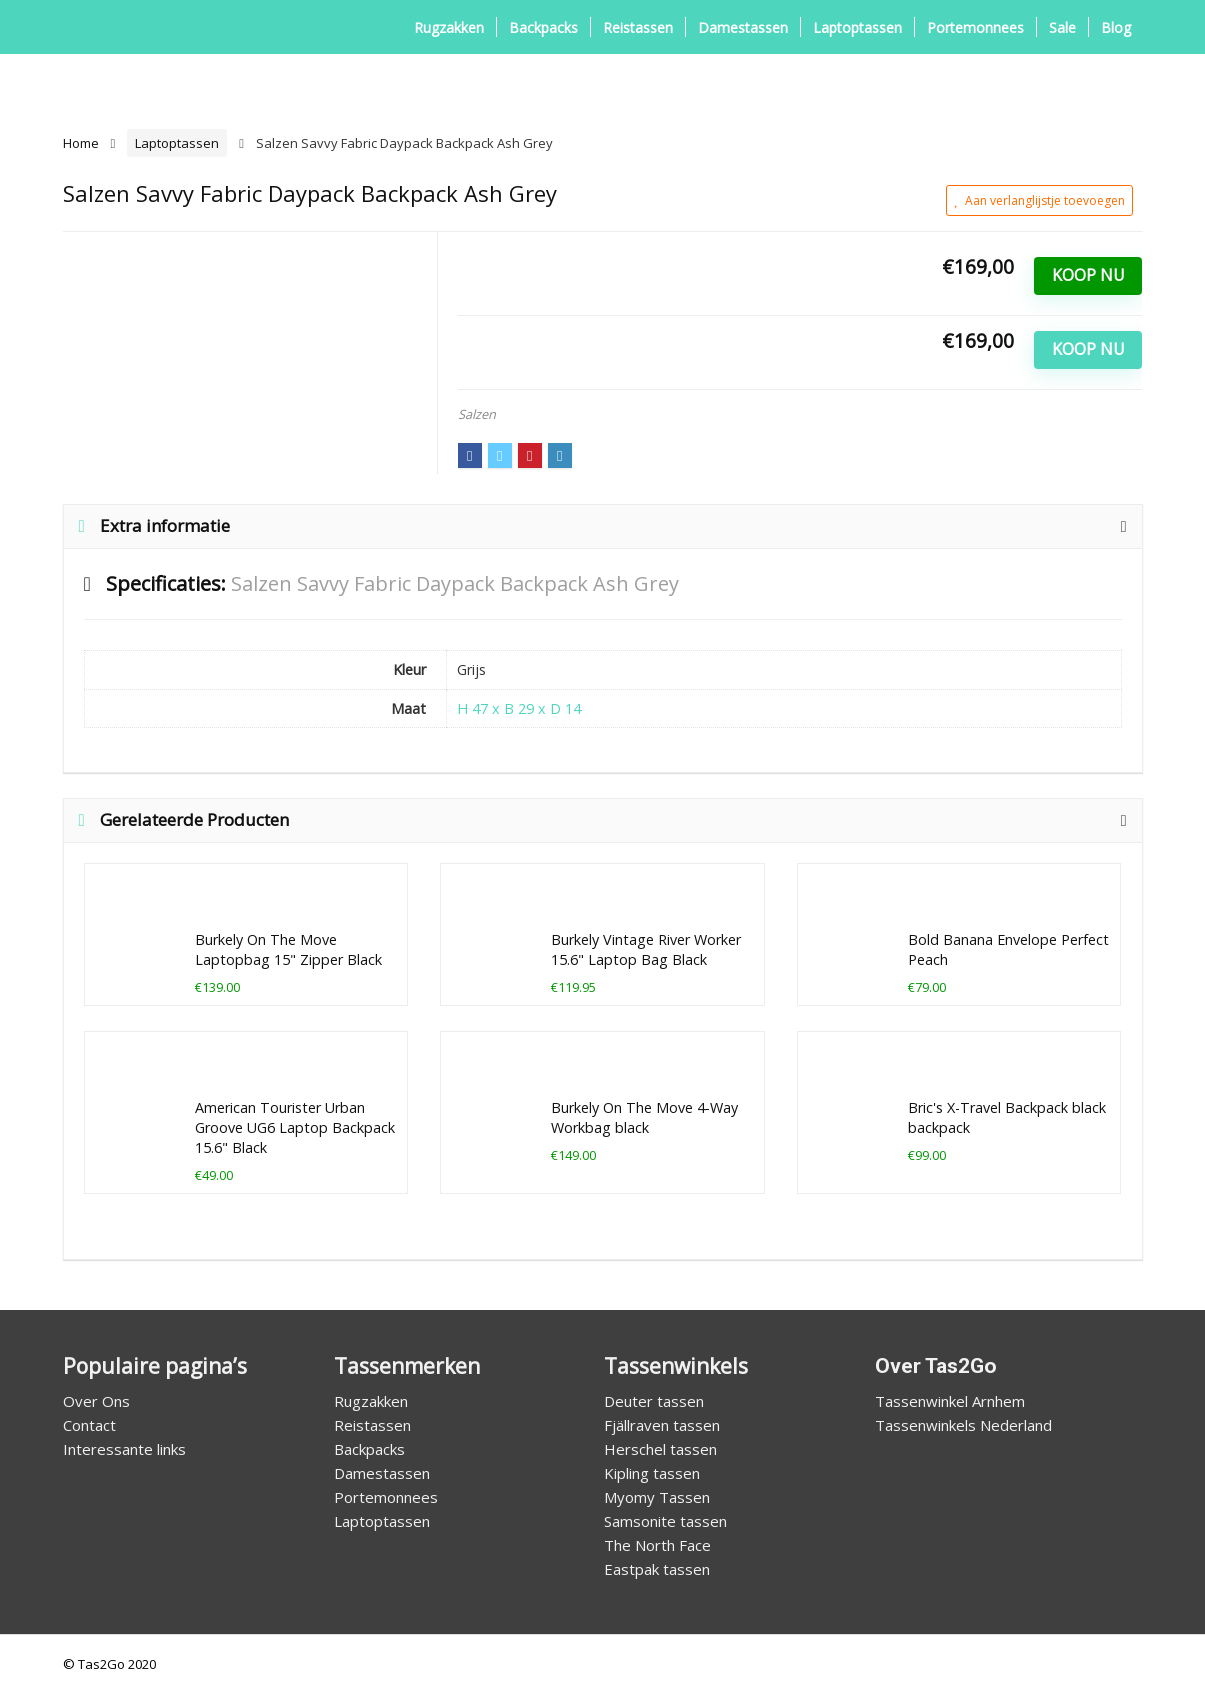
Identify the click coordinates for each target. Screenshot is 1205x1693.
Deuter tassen (654, 1401)
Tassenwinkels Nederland (963, 1425)
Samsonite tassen (665, 1521)
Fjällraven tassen (662, 1425)
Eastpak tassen (657, 1569)
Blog (1116, 27)
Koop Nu (1088, 275)
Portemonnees (975, 27)
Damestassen (743, 27)
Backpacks (543, 27)
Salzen (477, 414)
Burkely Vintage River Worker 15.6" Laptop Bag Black (646, 949)
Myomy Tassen (657, 1497)
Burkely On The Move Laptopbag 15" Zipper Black (288, 949)
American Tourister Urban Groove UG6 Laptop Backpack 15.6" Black (295, 1127)
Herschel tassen (660, 1449)
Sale (1062, 27)
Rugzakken (449, 27)
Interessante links (124, 1449)
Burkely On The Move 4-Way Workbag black (644, 1117)
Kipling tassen (652, 1473)
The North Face (657, 1545)
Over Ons (96, 1401)
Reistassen (638, 27)
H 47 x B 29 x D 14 (519, 708)
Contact (89, 1425)
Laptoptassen (857, 27)
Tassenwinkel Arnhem (950, 1401)
